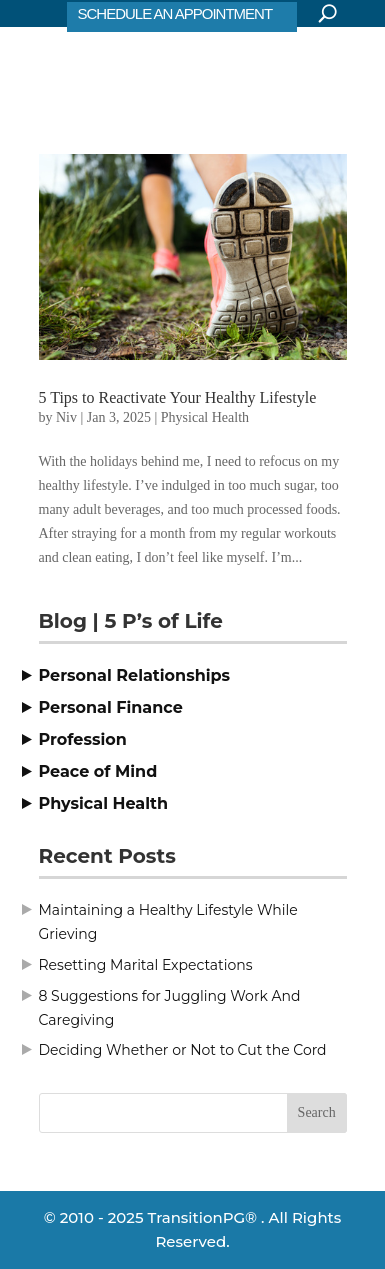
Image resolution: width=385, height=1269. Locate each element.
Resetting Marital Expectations (146, 965)
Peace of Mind (98, 771)
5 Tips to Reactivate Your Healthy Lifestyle (178, 397)
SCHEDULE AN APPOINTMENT (175, 13)
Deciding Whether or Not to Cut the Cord (183, 1050)
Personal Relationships (135, 675)
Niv (66, 417)
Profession (83, 739)
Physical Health (205, 417)
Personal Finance (111, 707)
